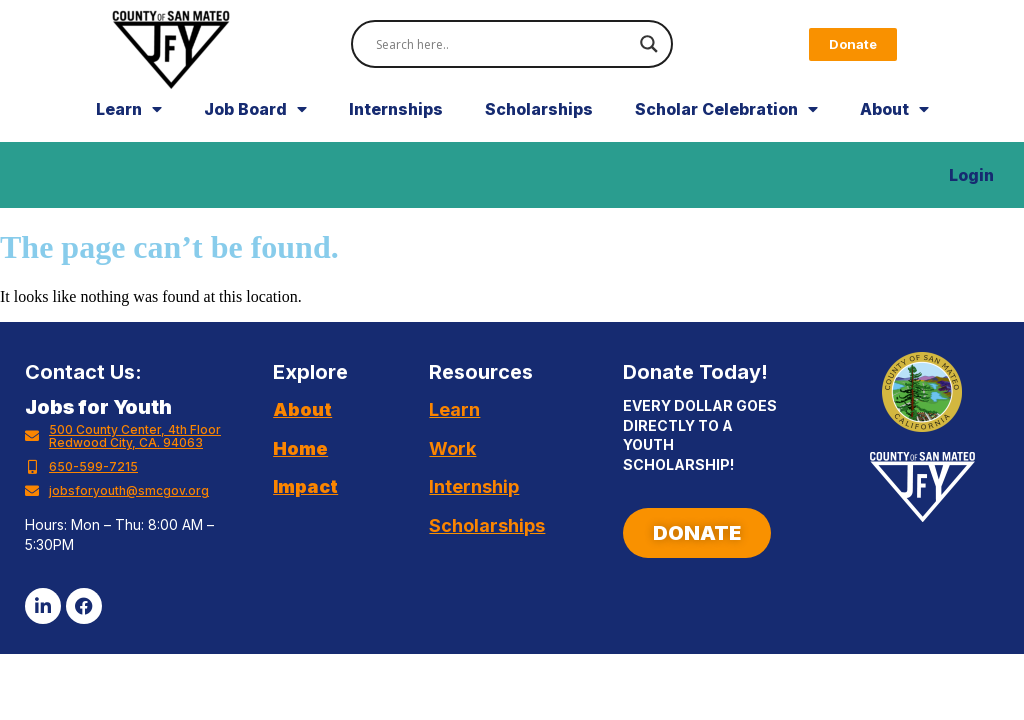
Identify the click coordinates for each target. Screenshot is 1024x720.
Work (452, 470)
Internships (396, 131)
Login (971, 197)
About (894, 131)
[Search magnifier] (649, 44)
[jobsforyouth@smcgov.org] (32, 513)
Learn (129, 131)
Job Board (255, 131)
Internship (474, 508)
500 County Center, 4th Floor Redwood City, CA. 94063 (135, 458)
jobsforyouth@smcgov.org (129, 512)
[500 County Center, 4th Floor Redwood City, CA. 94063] (32, 458)
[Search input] (502, 44)
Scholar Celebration (726, 131)
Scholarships (539, 131)
